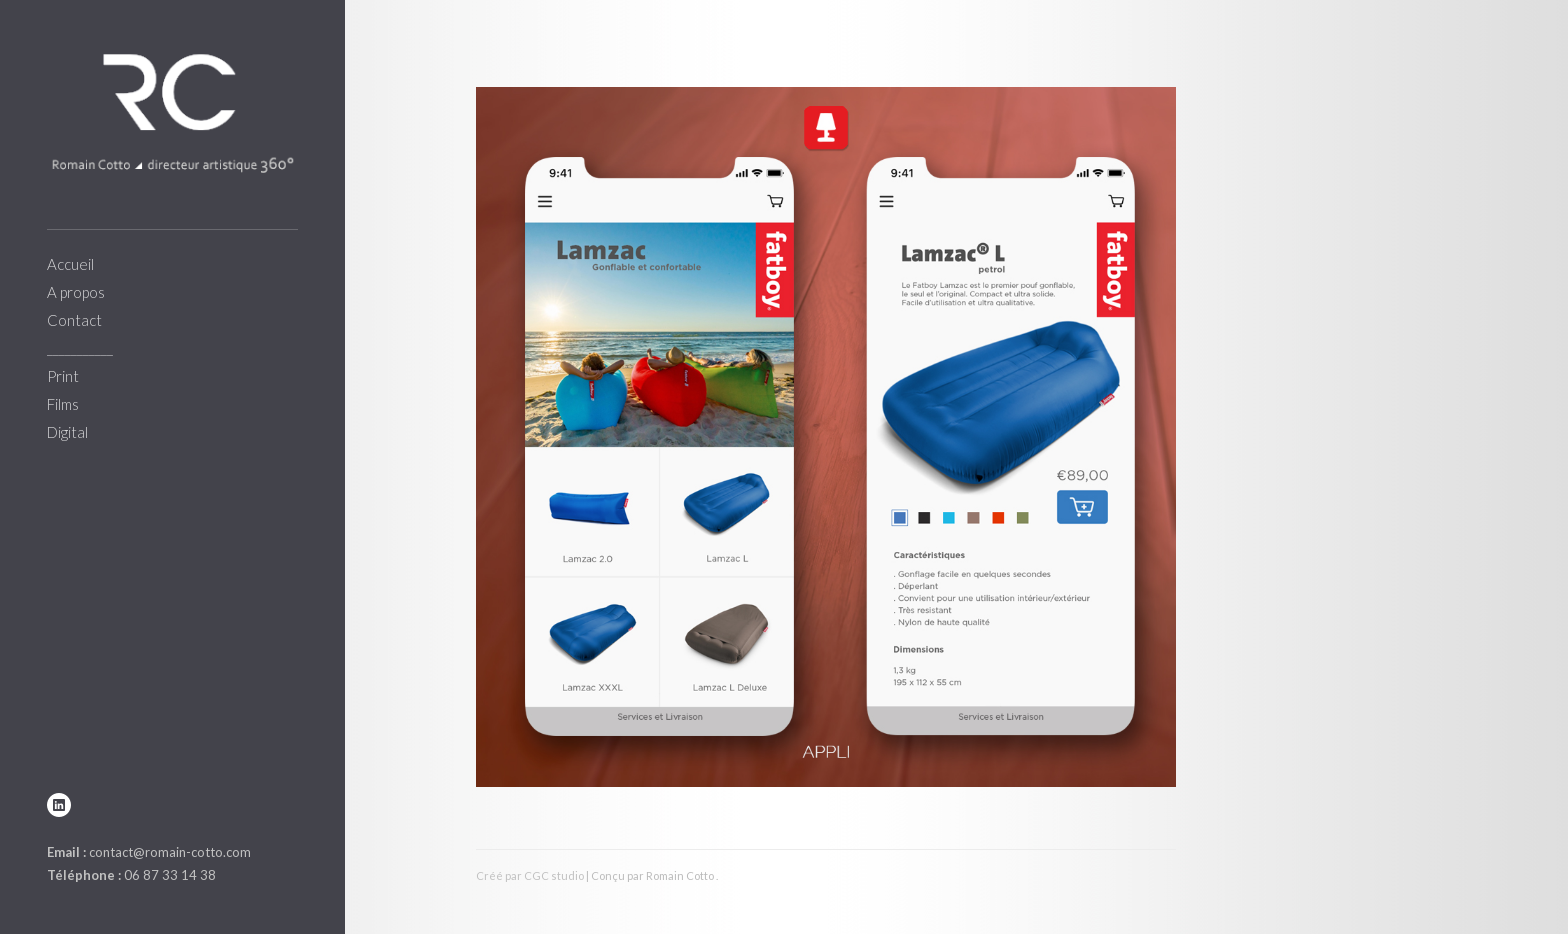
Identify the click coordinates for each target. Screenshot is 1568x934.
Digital (67, 432)
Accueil (70, 264)
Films (63, 404)
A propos (76, 292)
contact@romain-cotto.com (170, 852)
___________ (80, 348)
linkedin (59, 805)
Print (63, 376)
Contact (74, 320)
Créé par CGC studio (530, 875)
